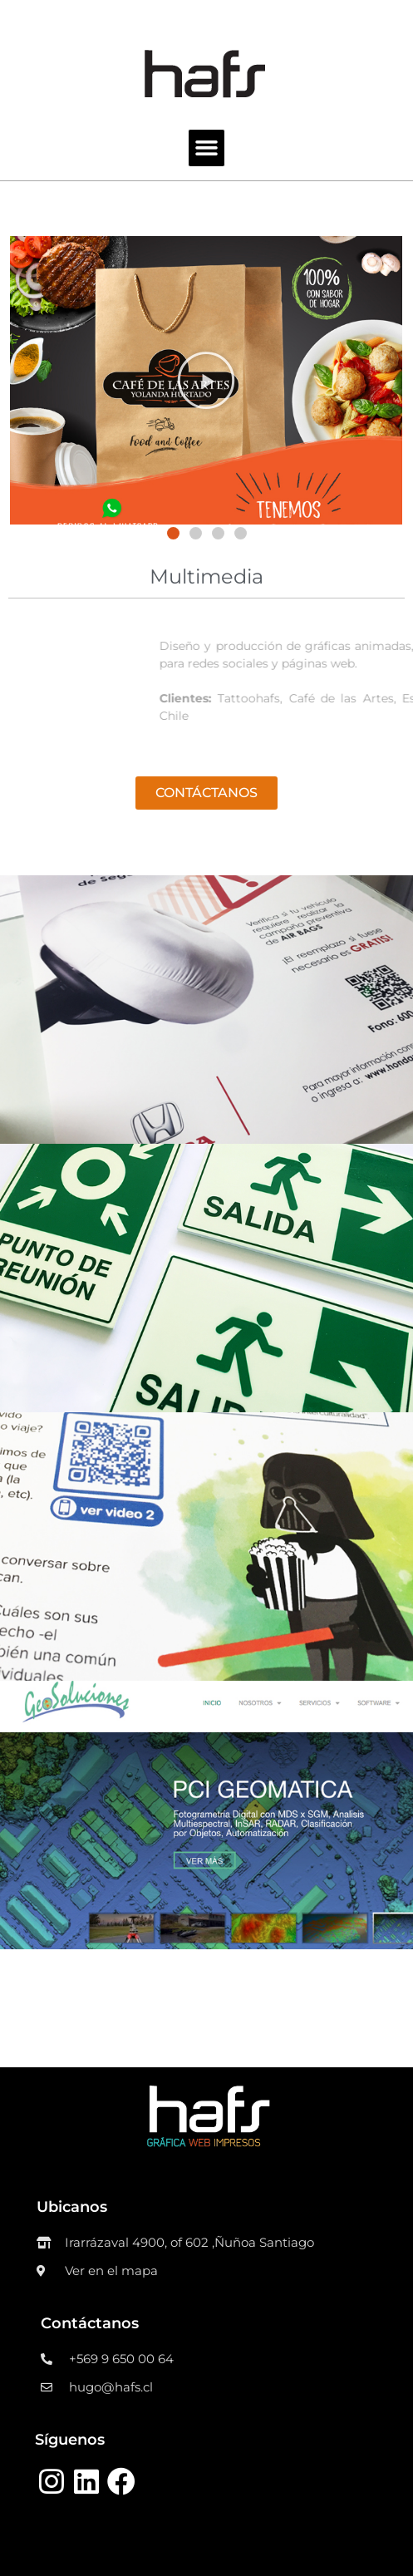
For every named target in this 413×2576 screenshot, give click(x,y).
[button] (173, 533)
